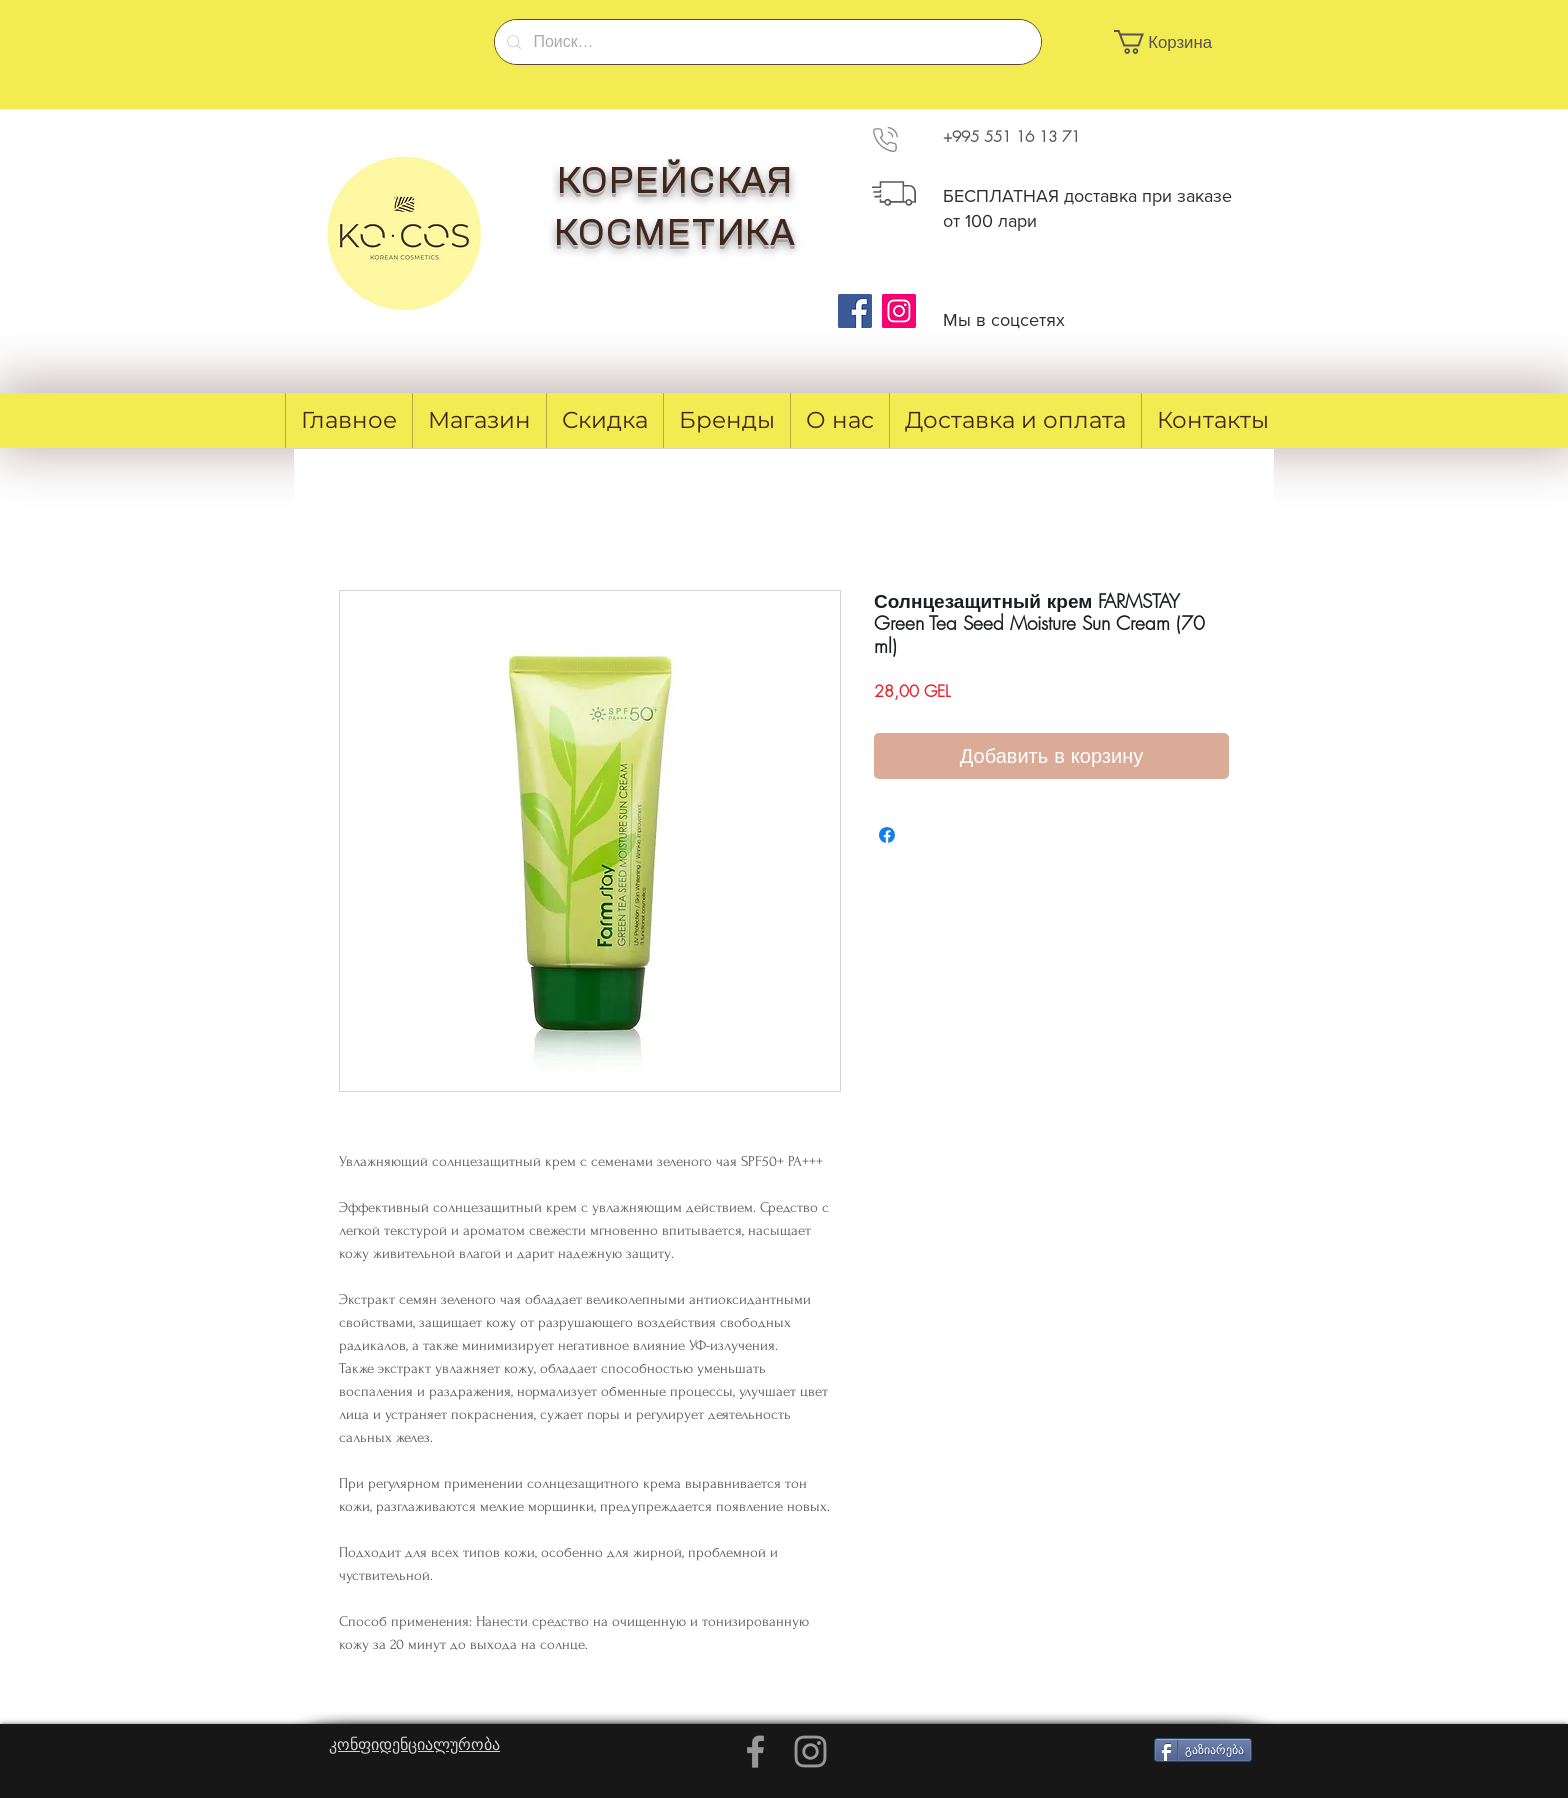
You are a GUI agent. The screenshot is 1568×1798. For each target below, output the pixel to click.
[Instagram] (899, 311)
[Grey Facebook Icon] (755, 1751)
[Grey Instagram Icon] (810, 1751)
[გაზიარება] (1203, 1750)
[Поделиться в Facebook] (887, 835)
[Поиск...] (766, 42)
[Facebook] (855, 311)
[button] (1174, 42)
